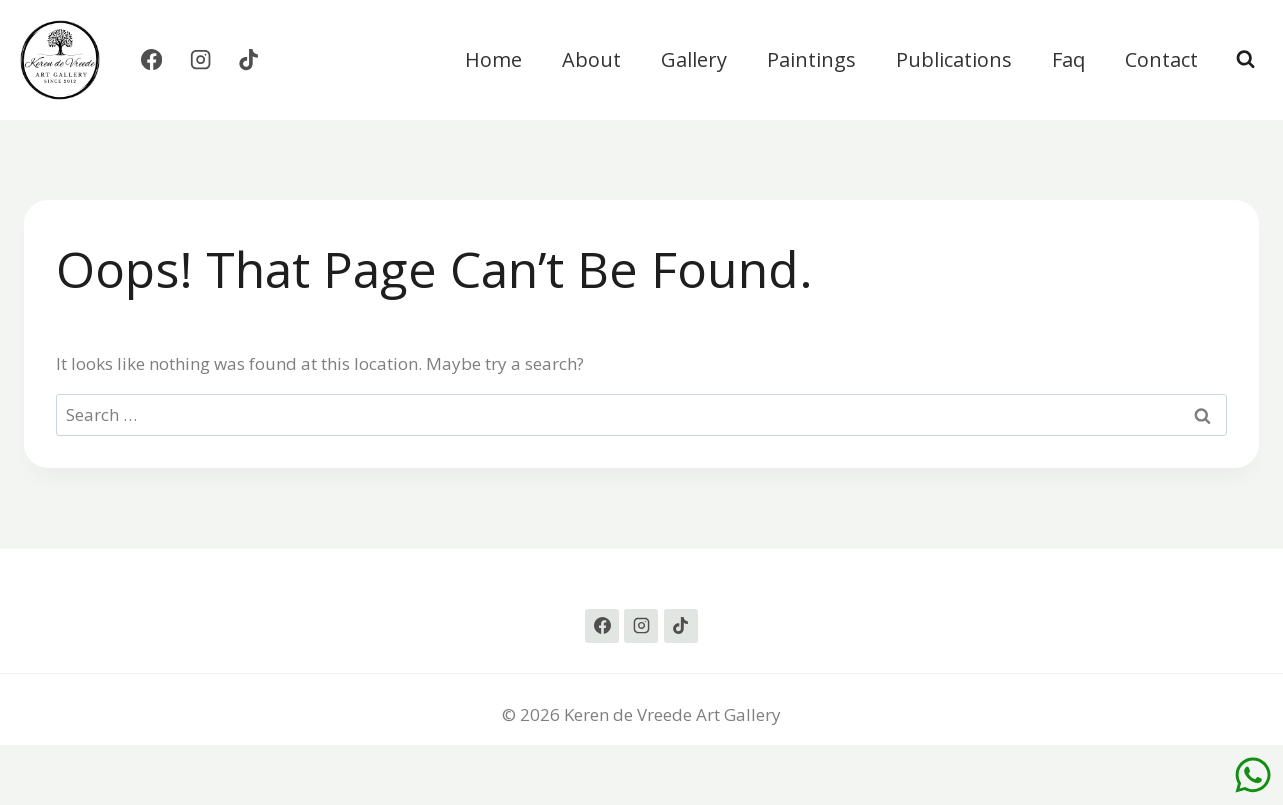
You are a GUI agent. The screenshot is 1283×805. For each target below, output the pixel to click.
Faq (1068, 59)
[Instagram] (200, 60)
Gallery (694, 59)
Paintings (811, 59)
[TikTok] (249, 60)
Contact (1161, 59)
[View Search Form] (1245, 59)
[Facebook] (151, 60)
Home (493, 59)
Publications (954, 59)
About (591, 59)
